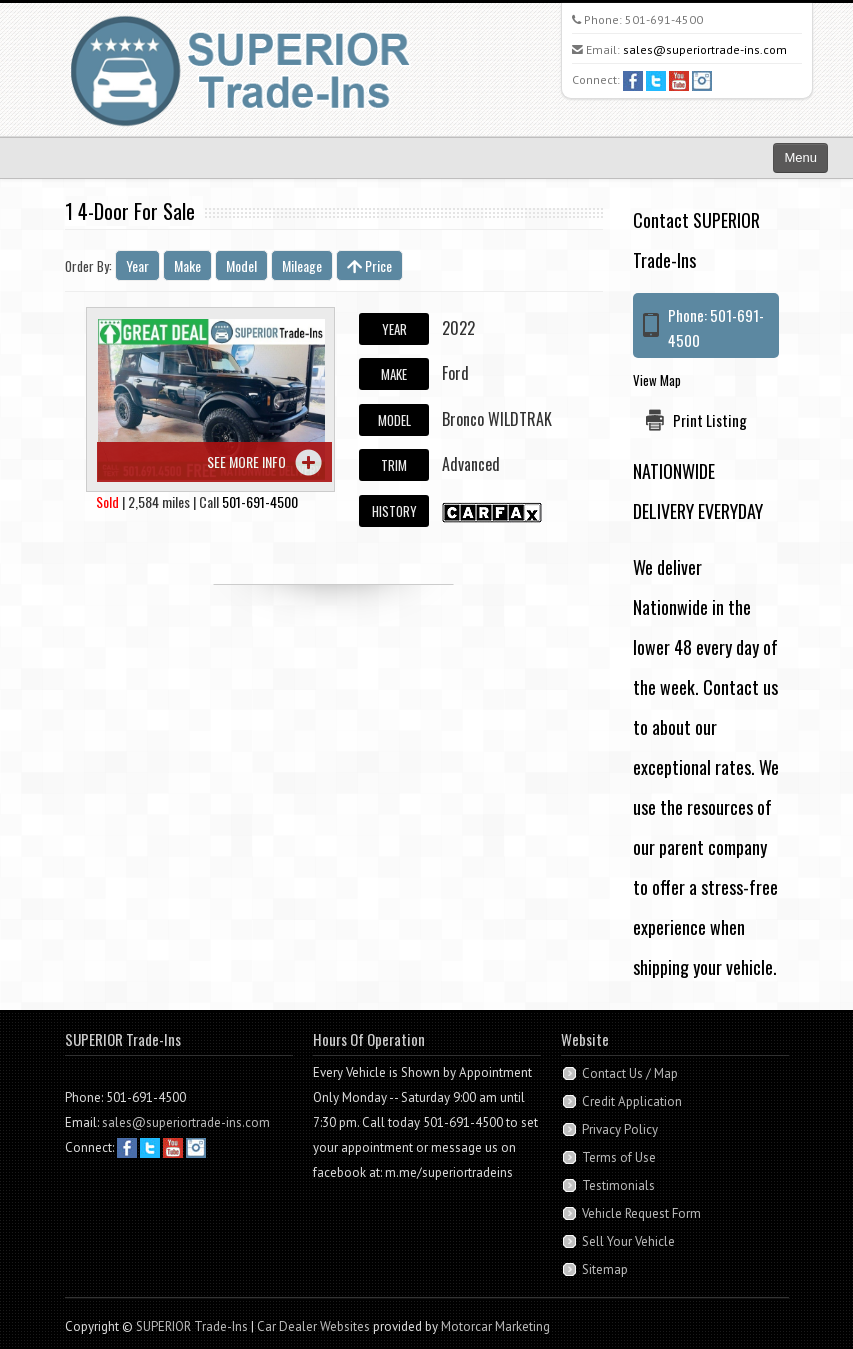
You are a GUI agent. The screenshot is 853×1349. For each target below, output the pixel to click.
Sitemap (605, 1269)
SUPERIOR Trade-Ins (192, 1326)
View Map (657, 380)
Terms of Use (619, 1157)
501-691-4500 (664, 19)
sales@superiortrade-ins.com (705, 49)
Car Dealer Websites (313, 1326)
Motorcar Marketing (495, 1326)
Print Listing (710, 420)
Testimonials (618, 1185)
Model (241, 265)
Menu (800, 157)
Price (369, 265)
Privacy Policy (620, 1129)
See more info (246, 461)
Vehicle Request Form (641, 1213)
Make (187, 265)
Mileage (302, 265)
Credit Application (632, 1101)
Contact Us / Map (630, 1073)
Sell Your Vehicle (628, 1241)
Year (137, 265)
